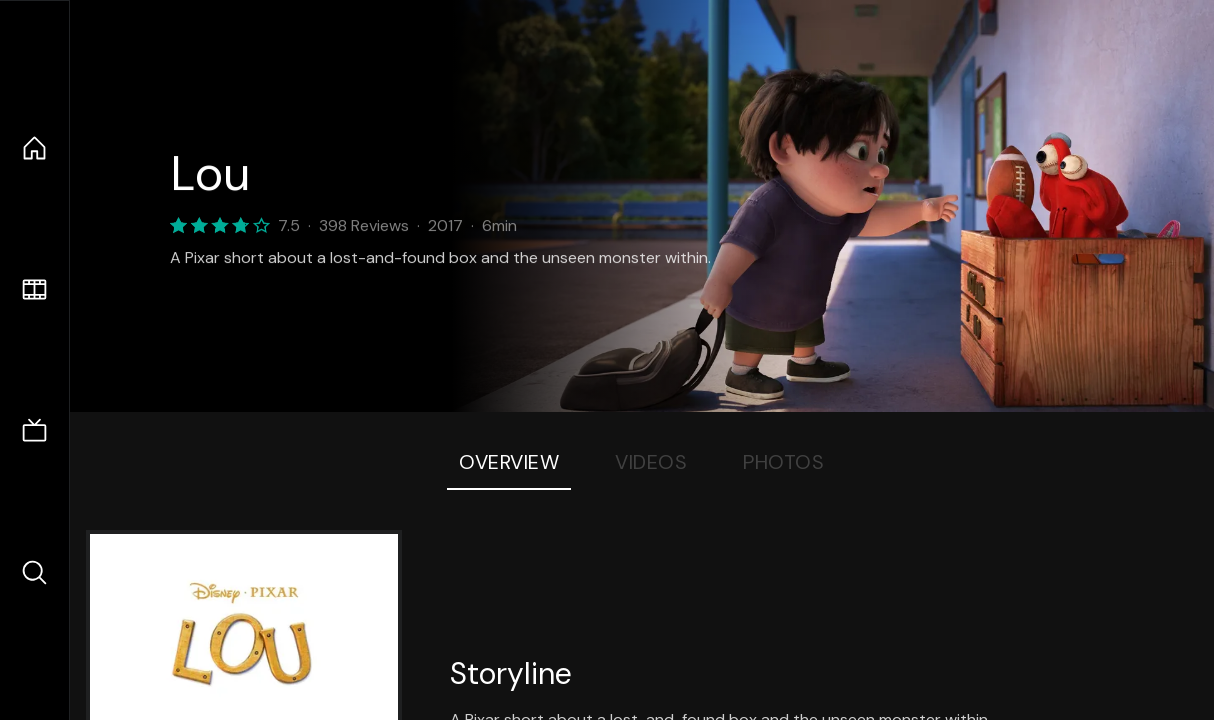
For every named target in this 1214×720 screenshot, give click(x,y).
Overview (509, 462)
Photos (783, 462)
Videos (651, 462)
